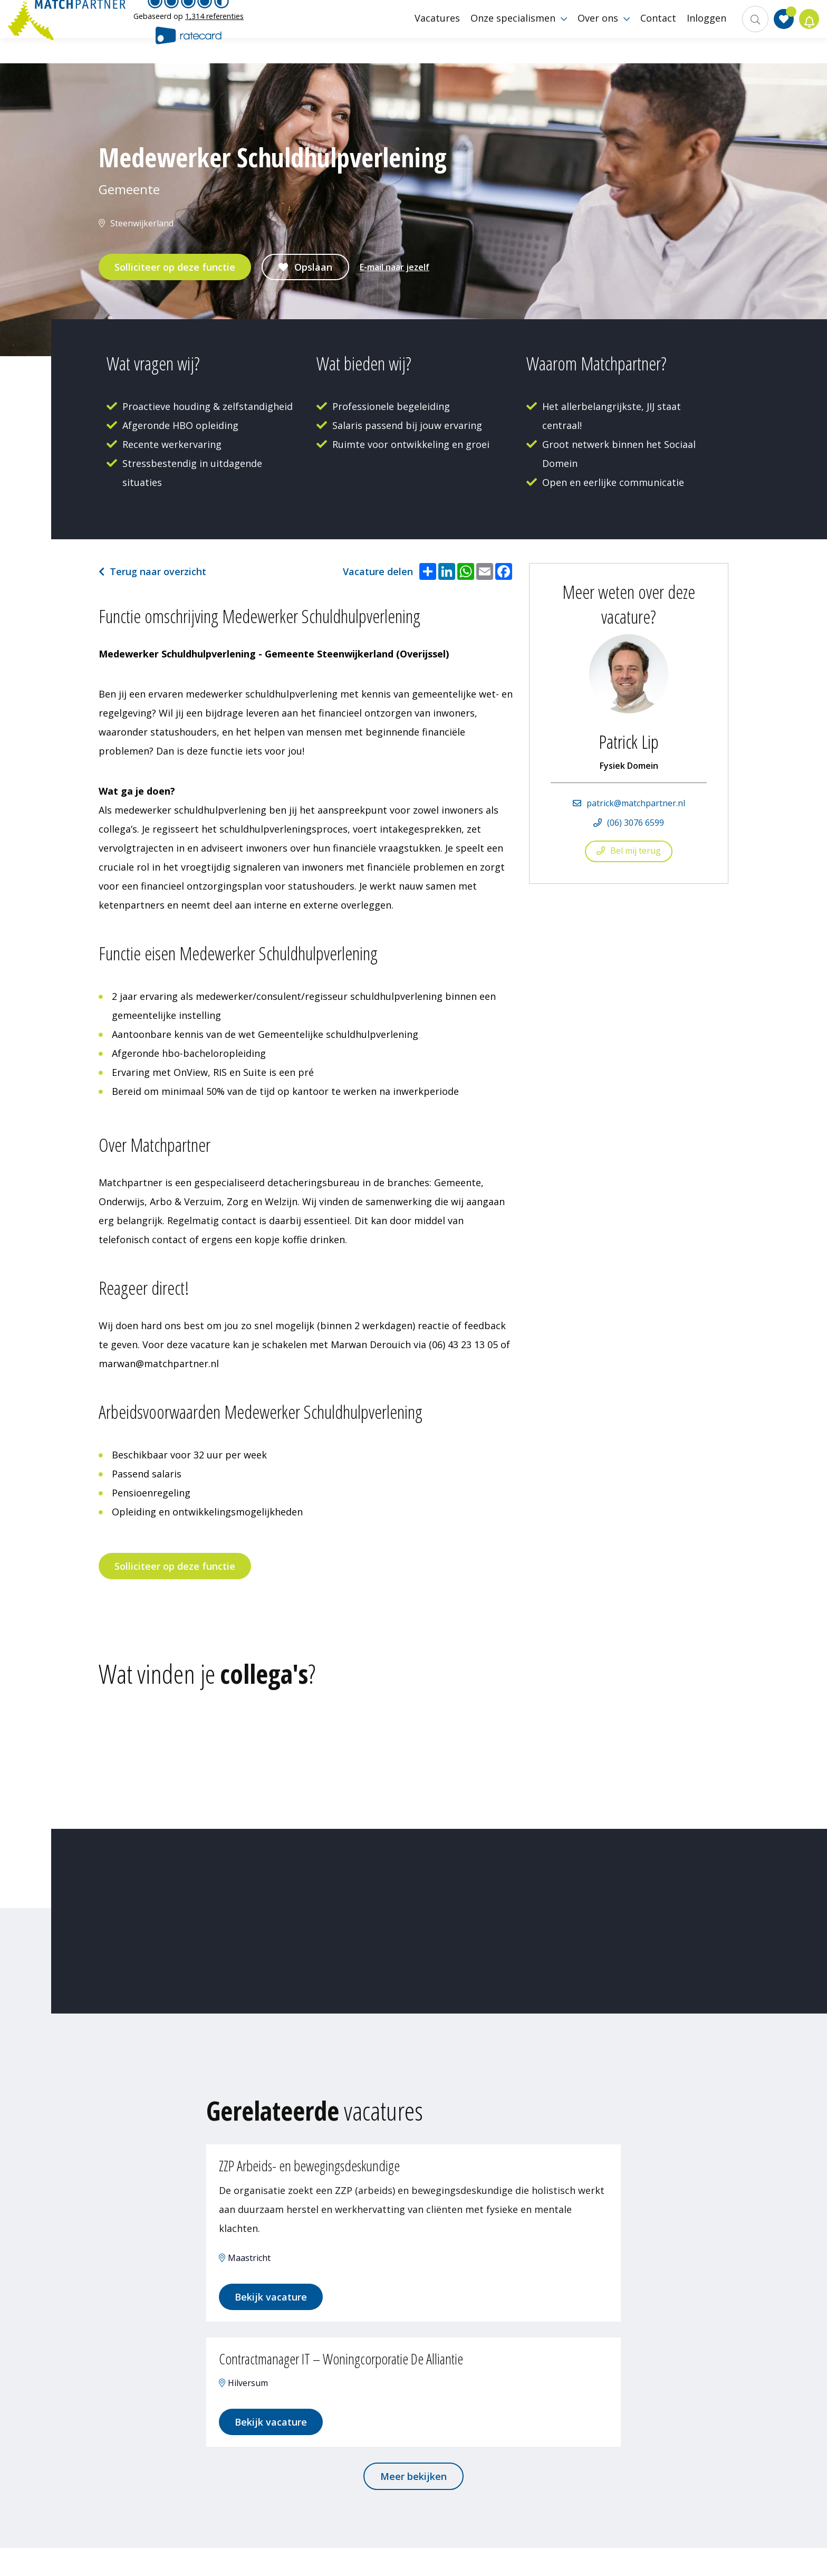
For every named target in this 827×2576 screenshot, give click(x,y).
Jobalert (806, 31)
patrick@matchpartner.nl (635, 803)
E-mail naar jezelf (394, 267)
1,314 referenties (214, 29)
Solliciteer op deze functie (174, 267)
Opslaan (313, 267)
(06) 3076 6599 (635, 822)
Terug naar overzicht (158, 571)
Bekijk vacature (279, 2306)
